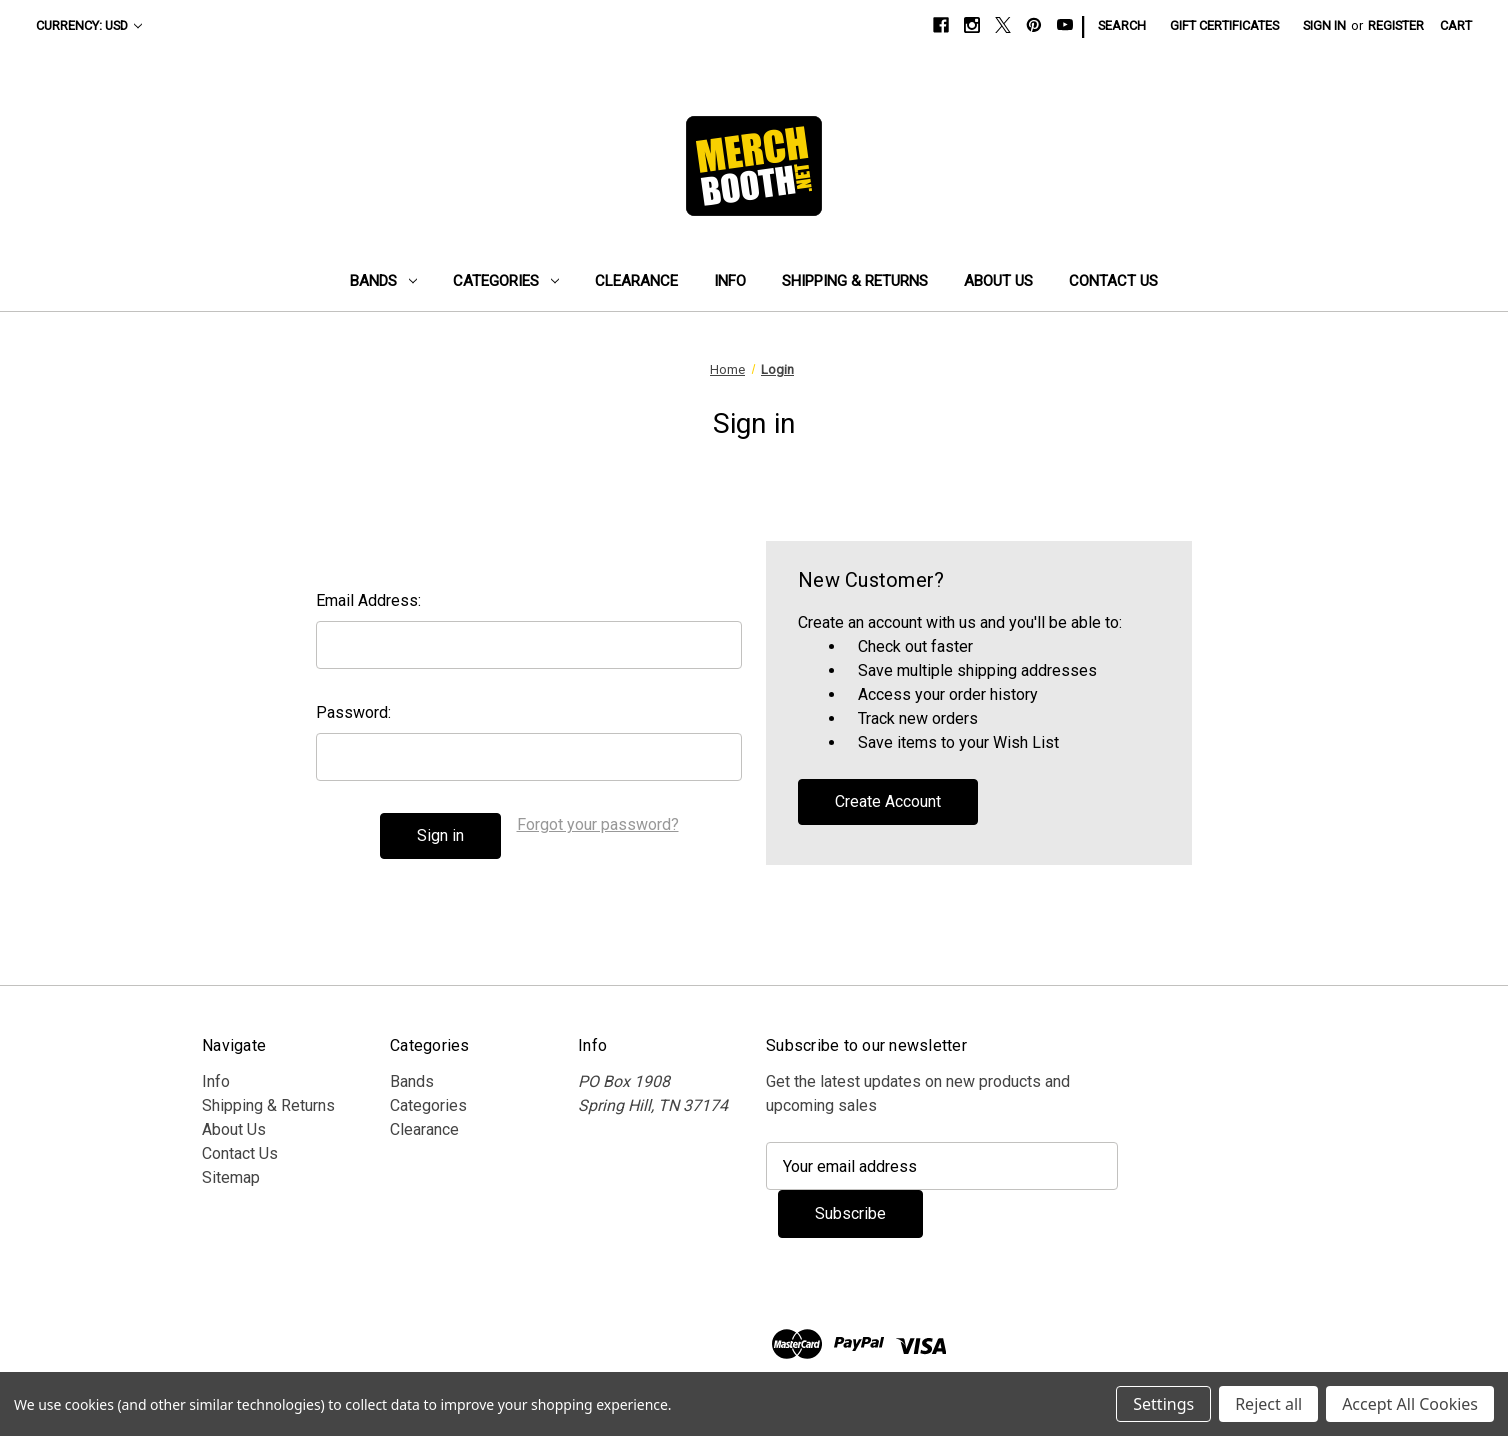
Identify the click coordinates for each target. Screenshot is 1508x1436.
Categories (506, 281)
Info (730, 281)
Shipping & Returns (855, 281)
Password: (353, 712)
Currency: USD (89, 25)
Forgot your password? (598, 824)
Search (1122, 25)
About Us (998, 281)
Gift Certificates (1224, 25)
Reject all (1268, 1404)
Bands (383, 281)
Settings (1163, 1404)
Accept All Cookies (1410, 1404)
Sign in (1324, 25)
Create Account (888, 801)
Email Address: (368, 600)
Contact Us (1113, 281)
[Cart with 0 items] (1456, 25)
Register (1396, 25)
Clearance (636, 281)
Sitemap (231, 1177)
